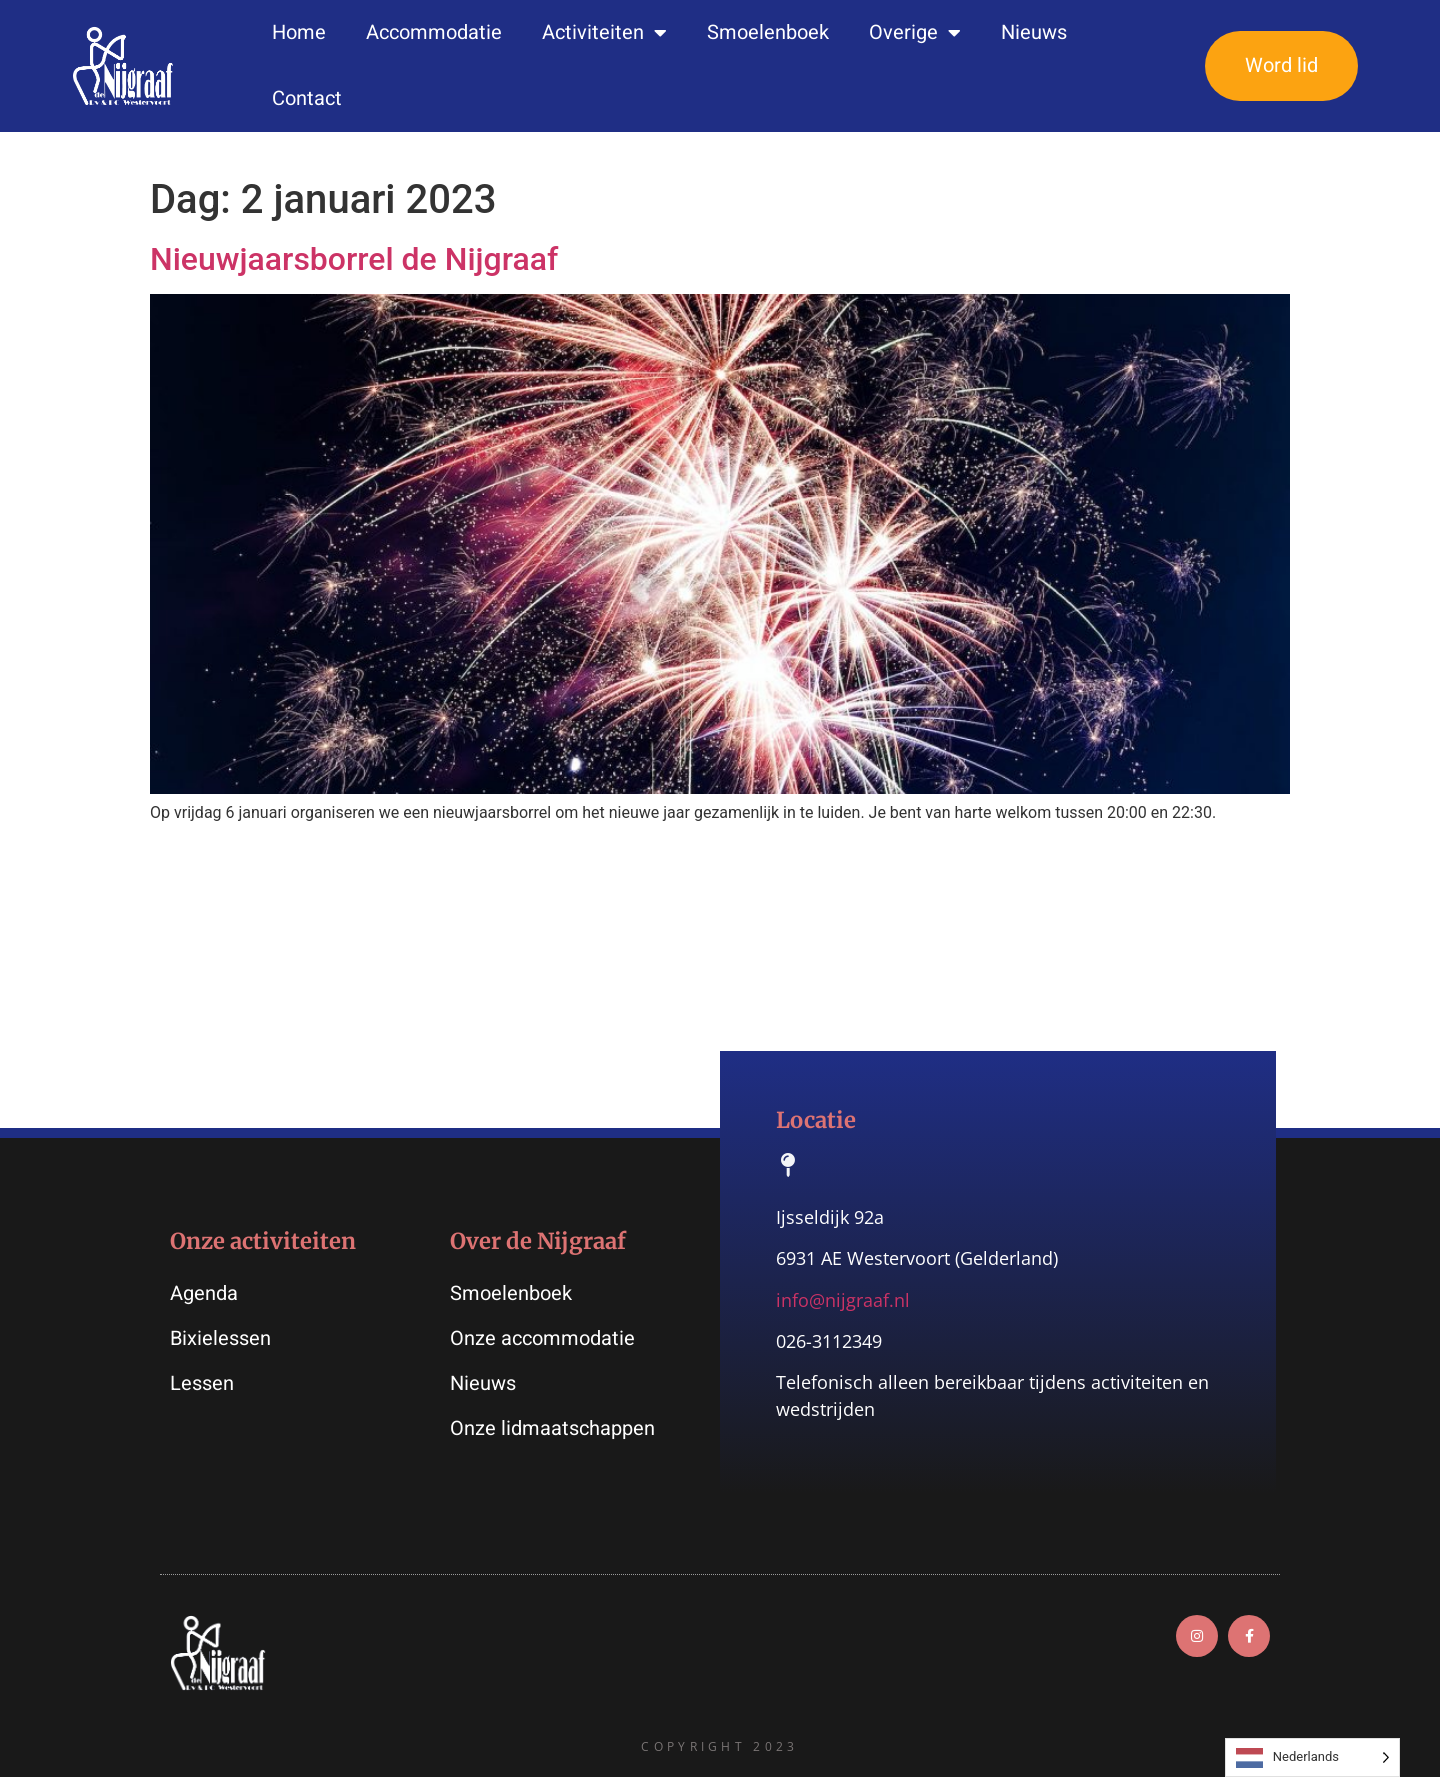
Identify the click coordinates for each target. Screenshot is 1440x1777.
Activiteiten (604, 33)
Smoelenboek (768, 32)
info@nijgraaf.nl (843, 1300)
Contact (307, 98)
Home (299, 32)
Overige (915, 33)
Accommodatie (434, 32)
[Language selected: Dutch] (1312, 1757)
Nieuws (1034, 32)
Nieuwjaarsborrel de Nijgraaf (354, 259)
